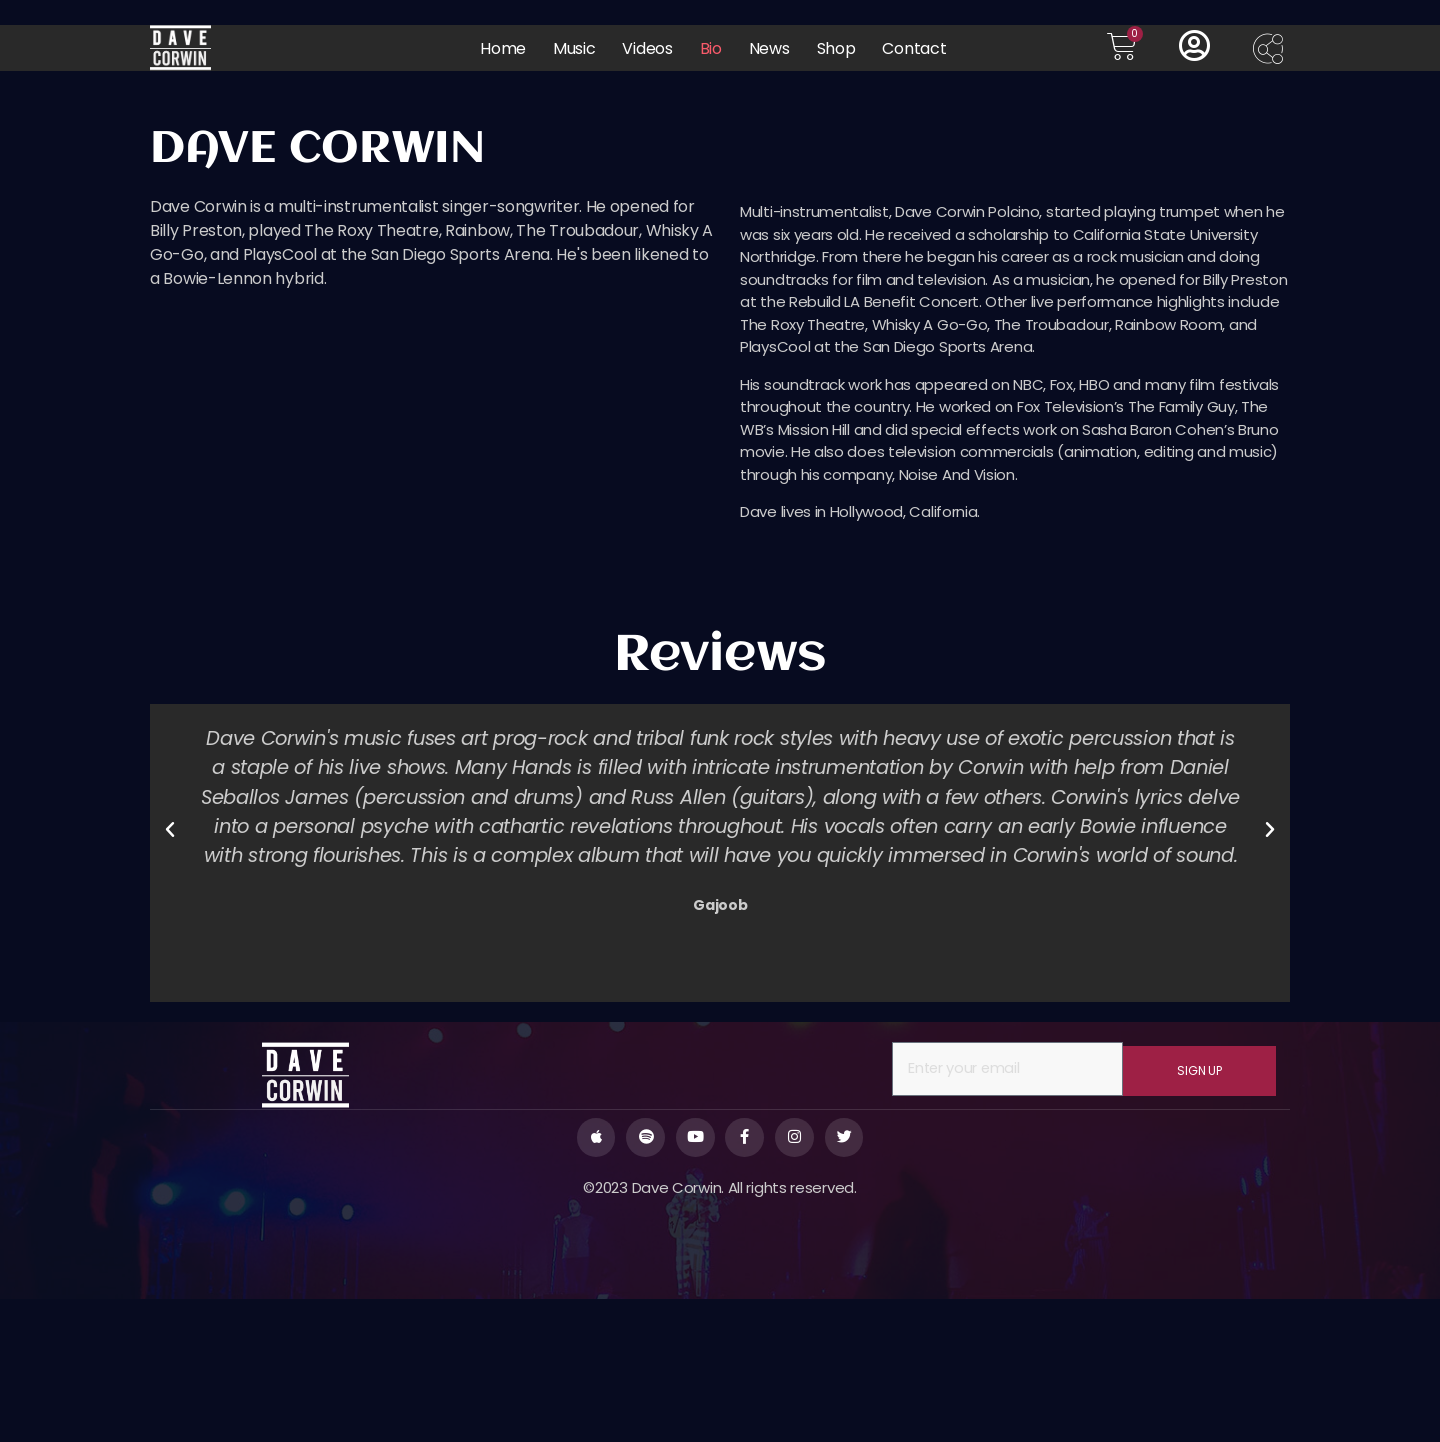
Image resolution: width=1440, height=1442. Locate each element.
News (769, 48)
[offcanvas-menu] (1271, 50)
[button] (170, 971)
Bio (711, 48)
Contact (914, 48)
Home (503, 48)
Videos (647, 48)
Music (574, 48)
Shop (836, 48)
